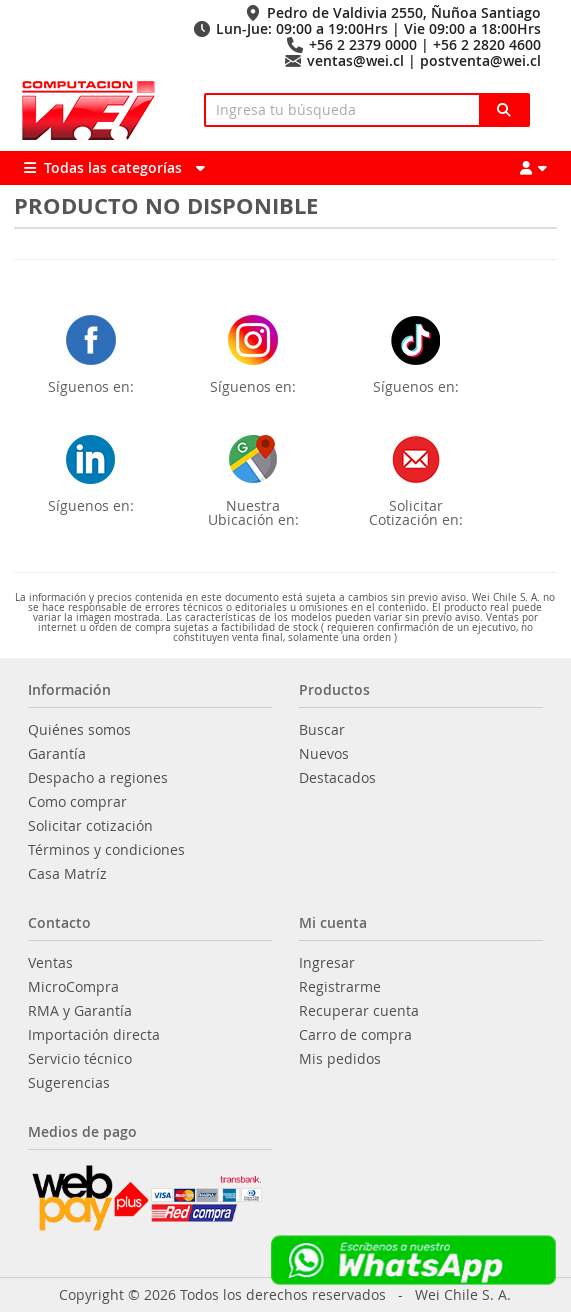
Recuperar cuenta (359, 1011)
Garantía (57, 754)
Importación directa (94, 1035)
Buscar (322, 730)
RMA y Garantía (80, 1011)
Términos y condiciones (106, 850)
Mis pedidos (340, 1059)
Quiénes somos (79, 730)
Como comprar (77, 802)
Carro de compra (355, 1035)
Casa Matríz (67, 874)
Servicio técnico (80, 1059)
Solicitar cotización (90, 826)
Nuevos (324, 754)
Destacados (337, 778)
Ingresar (327, 963)
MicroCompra (73, 987)
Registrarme (340, 987)
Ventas (50, 963)
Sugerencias (69, 1083)
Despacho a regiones (98, 778)
